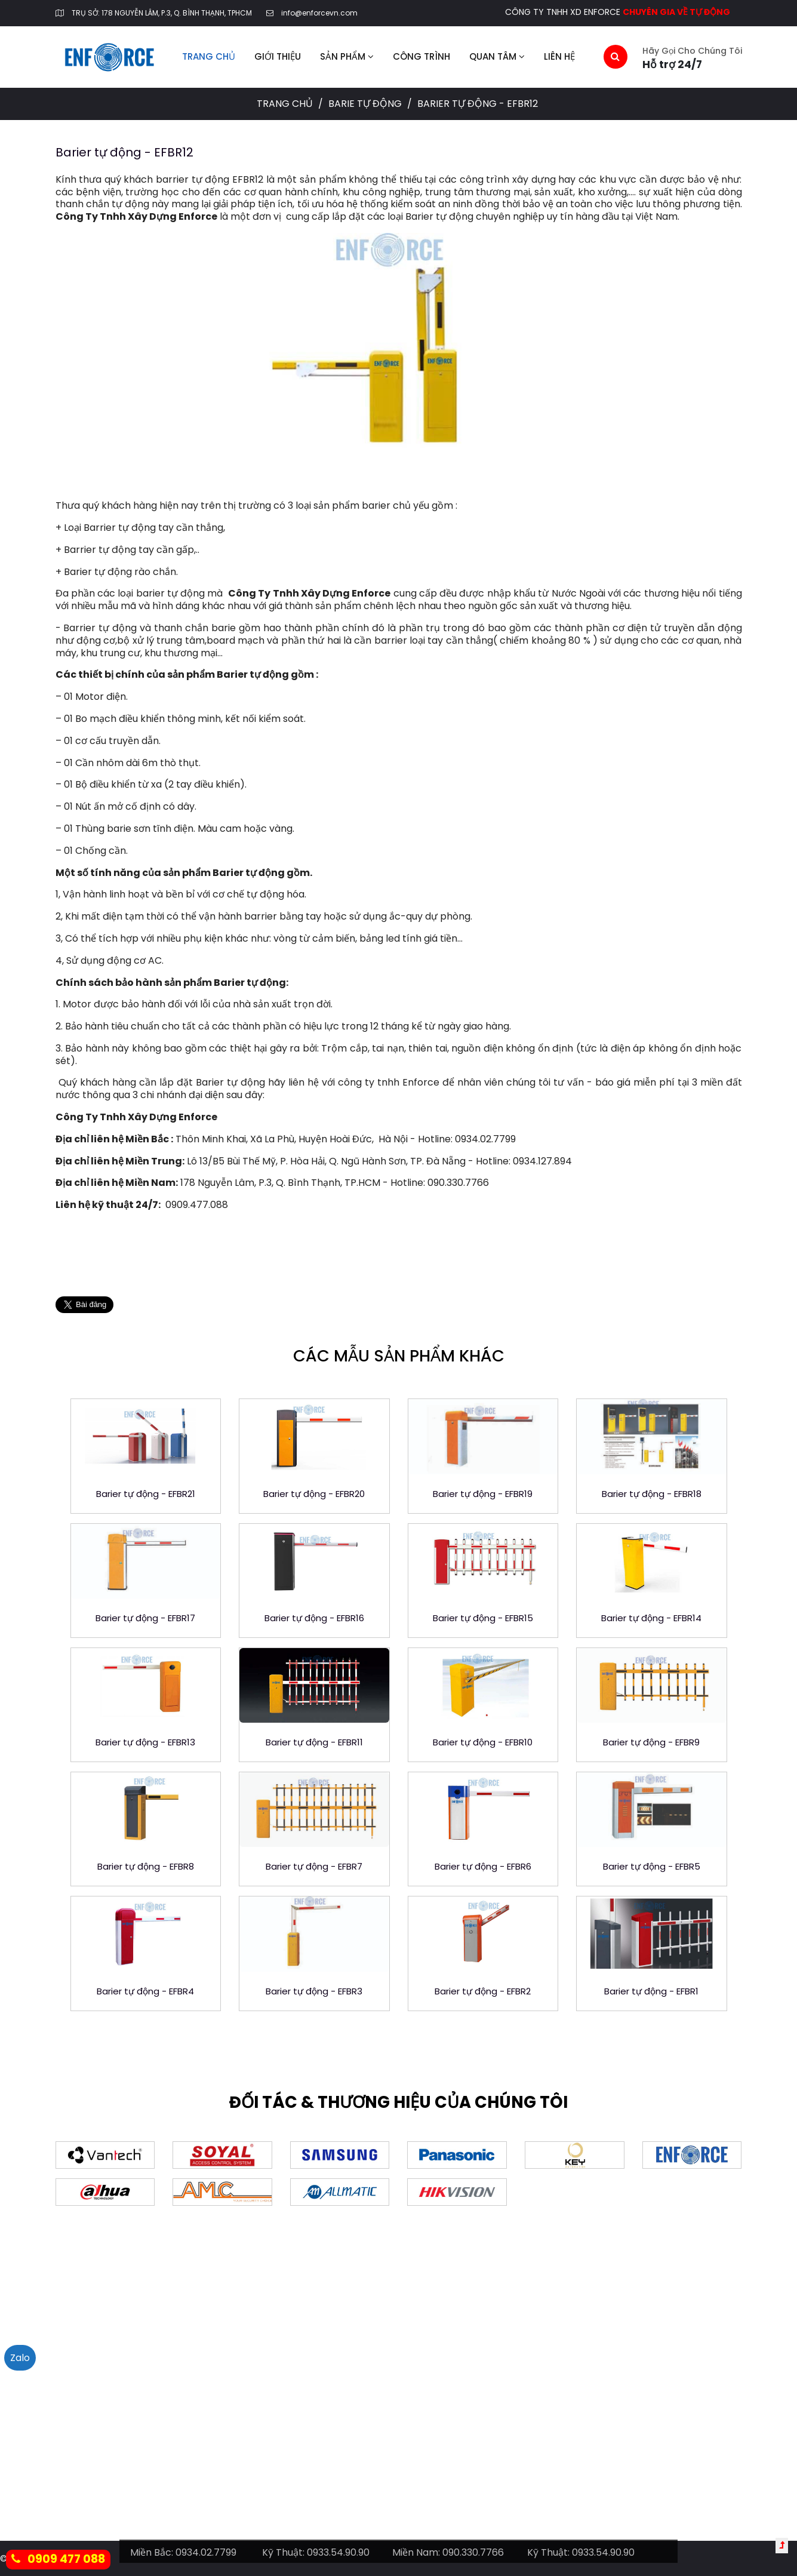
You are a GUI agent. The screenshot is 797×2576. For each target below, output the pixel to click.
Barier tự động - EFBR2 (483, 1991)
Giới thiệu (277, 56)
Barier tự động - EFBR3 (314, 1991)
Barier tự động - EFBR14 (651, 1618)
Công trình (421, 56)
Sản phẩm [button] (347, 56)
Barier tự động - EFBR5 (651, 1866)
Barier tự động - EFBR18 (651, 1493)
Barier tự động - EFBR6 (483, 1866)
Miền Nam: (416, 2552)
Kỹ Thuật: (283, 2552)
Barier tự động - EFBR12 (124, 152)
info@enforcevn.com (319, 13)
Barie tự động (366, 103)
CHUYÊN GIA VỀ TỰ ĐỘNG (676, 12)
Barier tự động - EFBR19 (483, 1493)
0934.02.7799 (206, 2552)
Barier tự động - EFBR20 (314, 1493)
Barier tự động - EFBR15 (483, 1618)
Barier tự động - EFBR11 (314, 1742)
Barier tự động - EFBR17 (145, 1618)
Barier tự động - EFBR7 (314, 1866)
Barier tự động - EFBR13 (145, 1742)
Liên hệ (559, 56)
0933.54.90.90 (338, 2552)
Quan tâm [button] (497, 56)
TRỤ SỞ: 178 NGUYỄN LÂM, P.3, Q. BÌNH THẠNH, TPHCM (162, 13)
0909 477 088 (58, 2559)
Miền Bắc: (151, 2552)
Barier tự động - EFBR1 (651, 1991)
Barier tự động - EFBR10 (483, 1742)
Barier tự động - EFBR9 (651, 1742)
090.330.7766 (473, 2552)
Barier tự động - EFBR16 (314, 1618)
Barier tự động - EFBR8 (145, 1866)
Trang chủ (208, 56)
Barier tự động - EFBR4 (145, 1991)
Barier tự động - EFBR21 (145, 1493)
